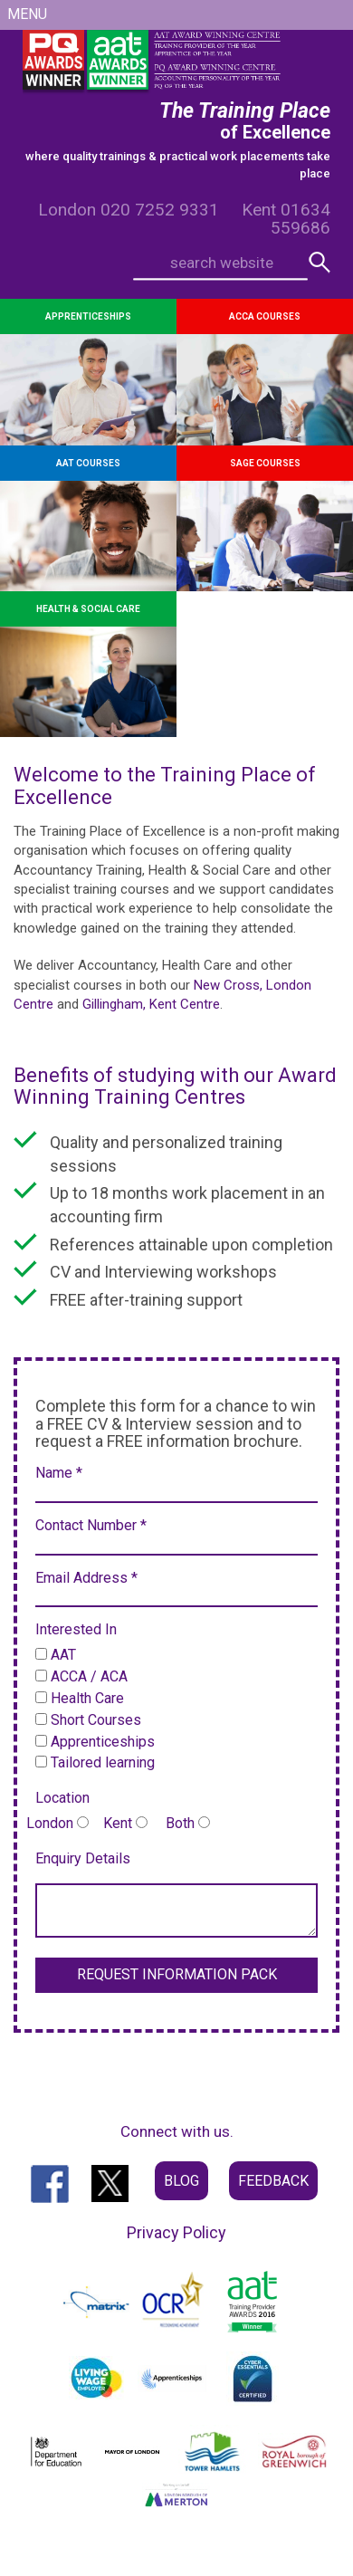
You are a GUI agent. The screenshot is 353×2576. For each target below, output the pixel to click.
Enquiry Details (82, 1858)
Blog (181, 2180)
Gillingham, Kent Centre (151, 1004)
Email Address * (86, 1577)
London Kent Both (118, 1823)
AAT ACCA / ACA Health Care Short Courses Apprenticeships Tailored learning (95, 1708)
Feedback (273, 2180)
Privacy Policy (176, 2232)
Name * (58, 1472)
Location (62, 1797)
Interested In (76, 1629)
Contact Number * (91, 1525)
